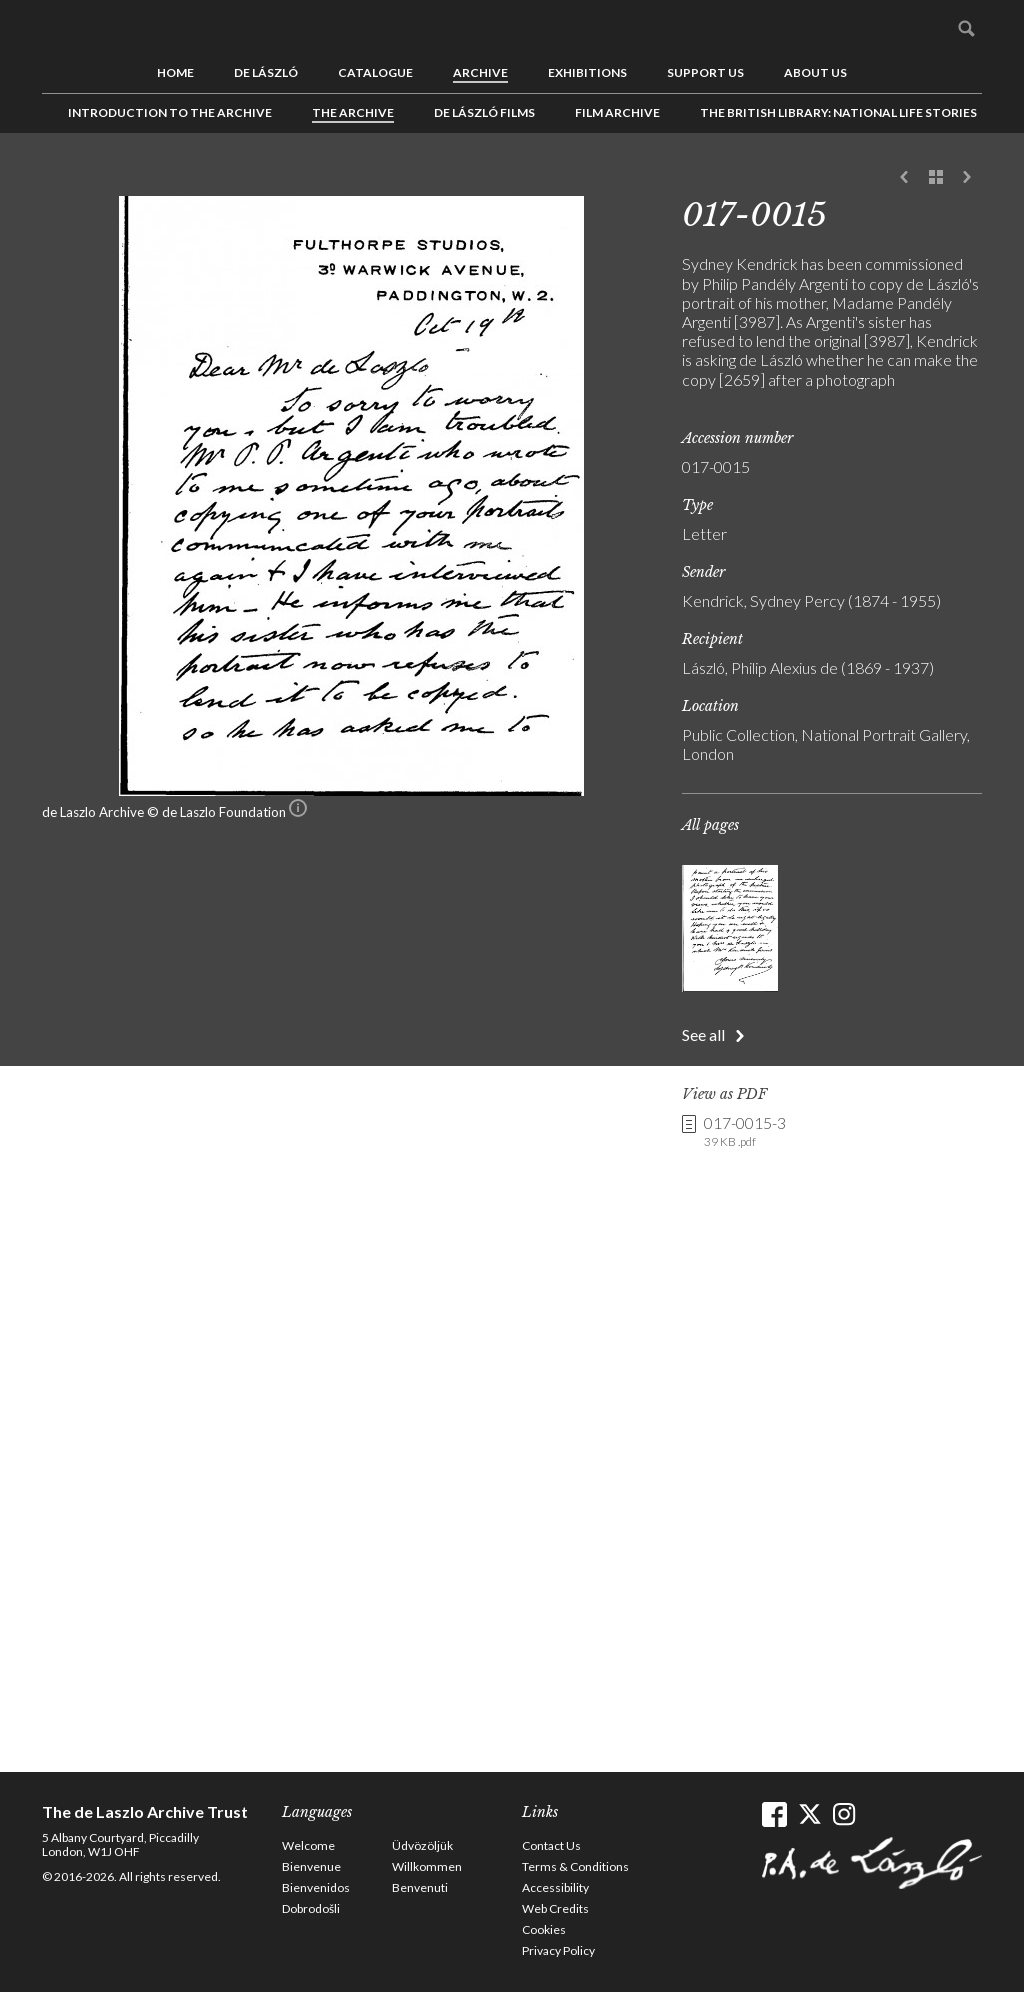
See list (936, 178)
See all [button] (703, 1034)
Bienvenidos (316, 1887)
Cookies (544, 1929)
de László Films (484, 112)
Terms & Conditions (575, 1866)
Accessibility (555, 1887)
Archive (480, 72)
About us (815, 72)
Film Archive (617, 112)
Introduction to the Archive (170, 112)
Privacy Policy (558, 1950)
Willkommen (427, 1866)
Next (967, 178)
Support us (705, 72)
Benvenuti (420, 1887)
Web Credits (555, 1908)
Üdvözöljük (422, 1845)
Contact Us (551, 1845)
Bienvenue (311, 1866)
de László (266, 72)
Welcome (308, 1845)
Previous (905, 178)
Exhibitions (587, 72)
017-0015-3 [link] (745, 1132)
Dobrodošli (311, 1908)
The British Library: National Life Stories (838, 112)
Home (175, 72)
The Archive (353, 112)
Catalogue (375, 72)
